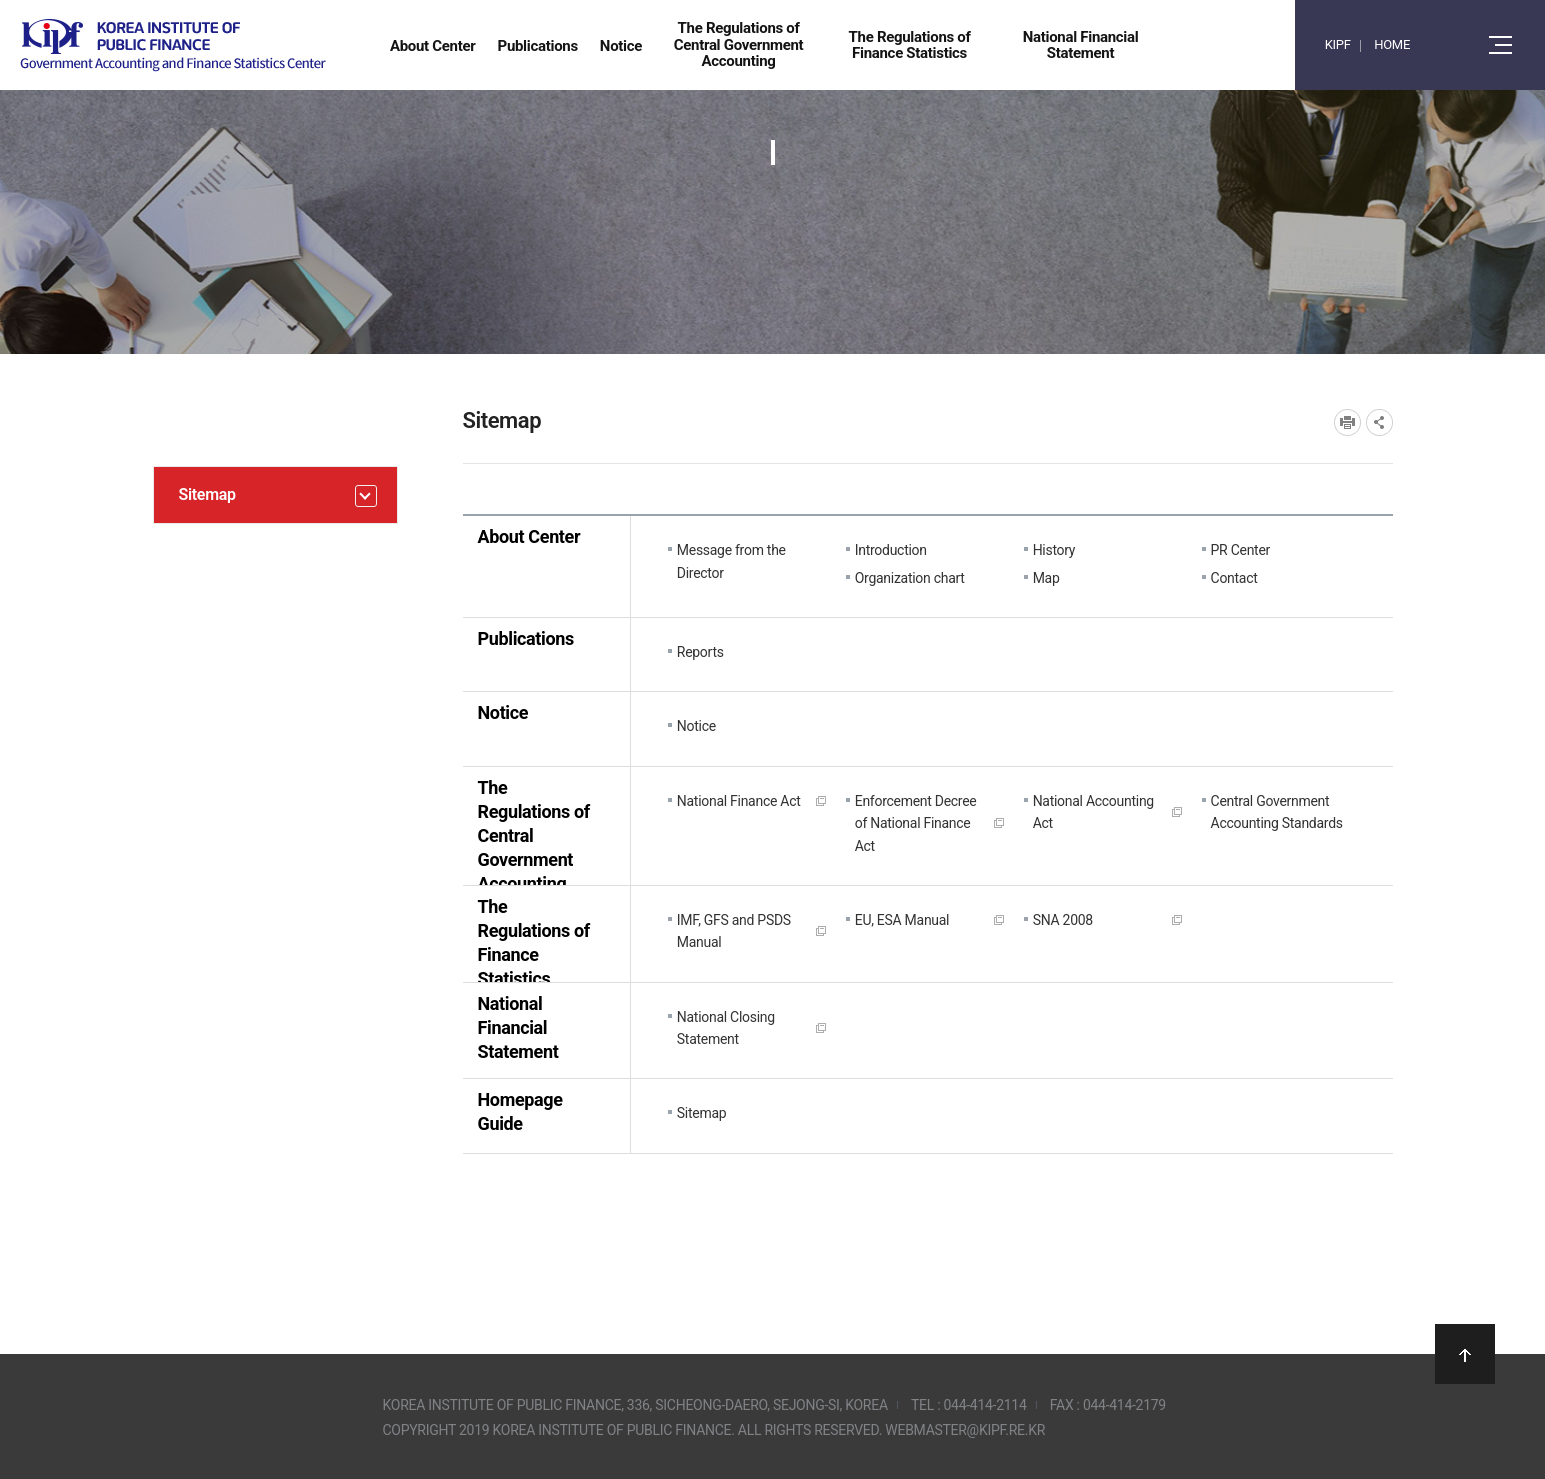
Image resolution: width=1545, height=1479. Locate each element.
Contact (1234, 578)
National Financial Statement (518, 1027)
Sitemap (702, 1113)
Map (1046, 578)
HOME (1392, 44)
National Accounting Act (1093, 812)
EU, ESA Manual (902, 920)
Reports (700, 652)
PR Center (1240, 550)
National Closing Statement (726, 1028)
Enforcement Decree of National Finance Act (916, 823)
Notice (503, 712)
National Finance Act (739, 801)
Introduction (891, 550)
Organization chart (910, 578)
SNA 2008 (1063, 920)
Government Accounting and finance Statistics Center (173, 45)
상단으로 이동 (1465, 1354)
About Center (529, 536)
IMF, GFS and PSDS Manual (734, 931)
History (1054, 550)
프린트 (1347, 422)
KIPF (1338, 44)
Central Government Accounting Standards (1277, 812)
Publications (526, 638)
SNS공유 (1379, 422)
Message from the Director (731, 561)
